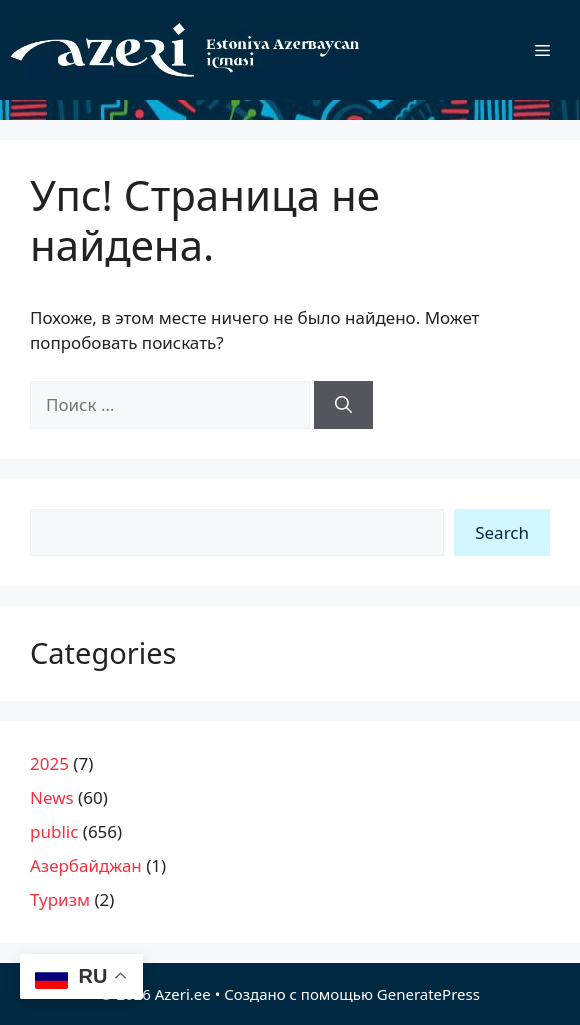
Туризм (60, 899)
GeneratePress (428, 994)
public (54, 831)
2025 (49, 763)
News (52, 797)
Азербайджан (86, 865)
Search (502, 532)
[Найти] (343, 405)
